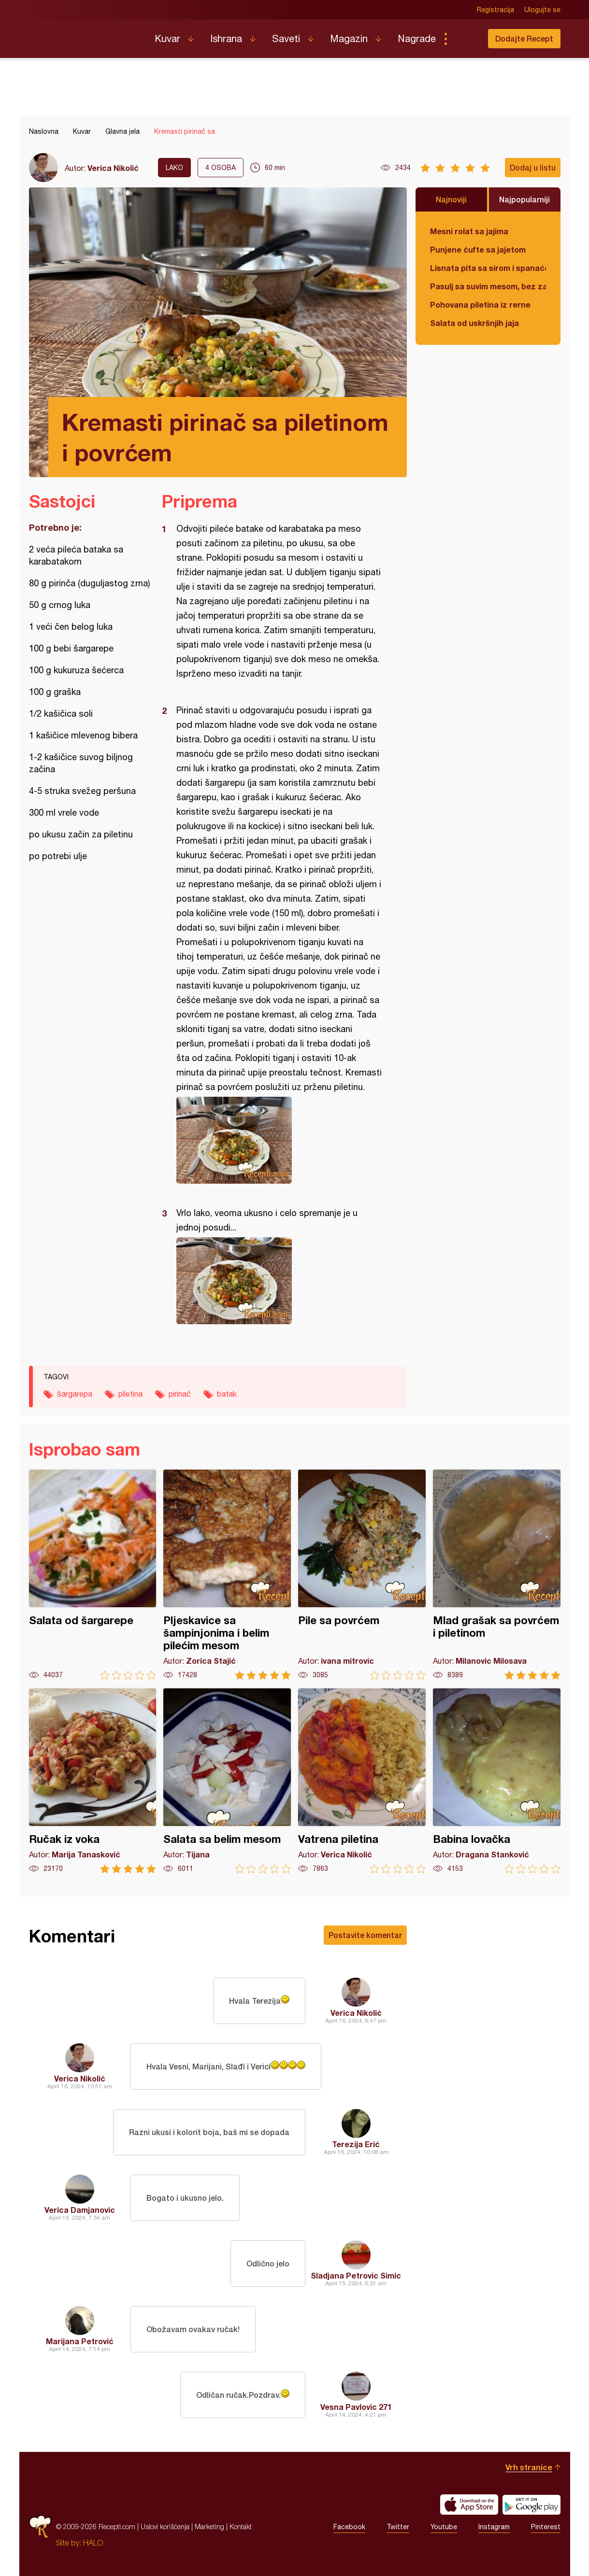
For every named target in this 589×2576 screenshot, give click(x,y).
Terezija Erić (356, 2144)
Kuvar (167, 38)
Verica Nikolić (113, 167)
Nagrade (417, 38)
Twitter (398, 2527)
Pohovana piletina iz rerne (480, 304)
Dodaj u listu (533, 167)
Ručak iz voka (93, 1780)
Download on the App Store (469, 2504)
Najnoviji (451, 199)
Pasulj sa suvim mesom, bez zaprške (488, 286)
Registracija (495, 10)
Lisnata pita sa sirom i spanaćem (488, 267)
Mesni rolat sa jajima (469, 231)
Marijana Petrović (80, 2341)
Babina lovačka (496, 1780)
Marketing (209, 2526)
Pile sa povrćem (362, 1575)
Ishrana (226, 38)
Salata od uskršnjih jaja (474, 322)
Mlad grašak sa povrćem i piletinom (496, 1575)
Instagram (494, 2527)
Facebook (349, 2527)
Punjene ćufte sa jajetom (478, 249)
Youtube (444, 2527)
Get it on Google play (531, 2504)
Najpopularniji (524, 199)
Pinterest (545, 2527)
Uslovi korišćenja (165, 2526)
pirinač (180, 1393)
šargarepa (74, 1393)
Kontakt (241, 2526)
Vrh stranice (528, 2467)
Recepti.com (84, 35)
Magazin (349, 38)
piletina (130, 1393)
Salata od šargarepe (93, 1575)
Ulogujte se (542, 10)
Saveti (286, 38)
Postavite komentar (365, 1934)
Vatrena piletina (362, 1780)
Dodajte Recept (524, 38)
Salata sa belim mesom (227, 1780)
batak (227, 1393)
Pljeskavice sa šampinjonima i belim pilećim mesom (227, 1575)
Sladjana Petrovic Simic (356, 2275)
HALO (93, 2542)
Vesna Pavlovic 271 (356, 2406)
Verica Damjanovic (79, 2209)
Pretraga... (465, 38)
